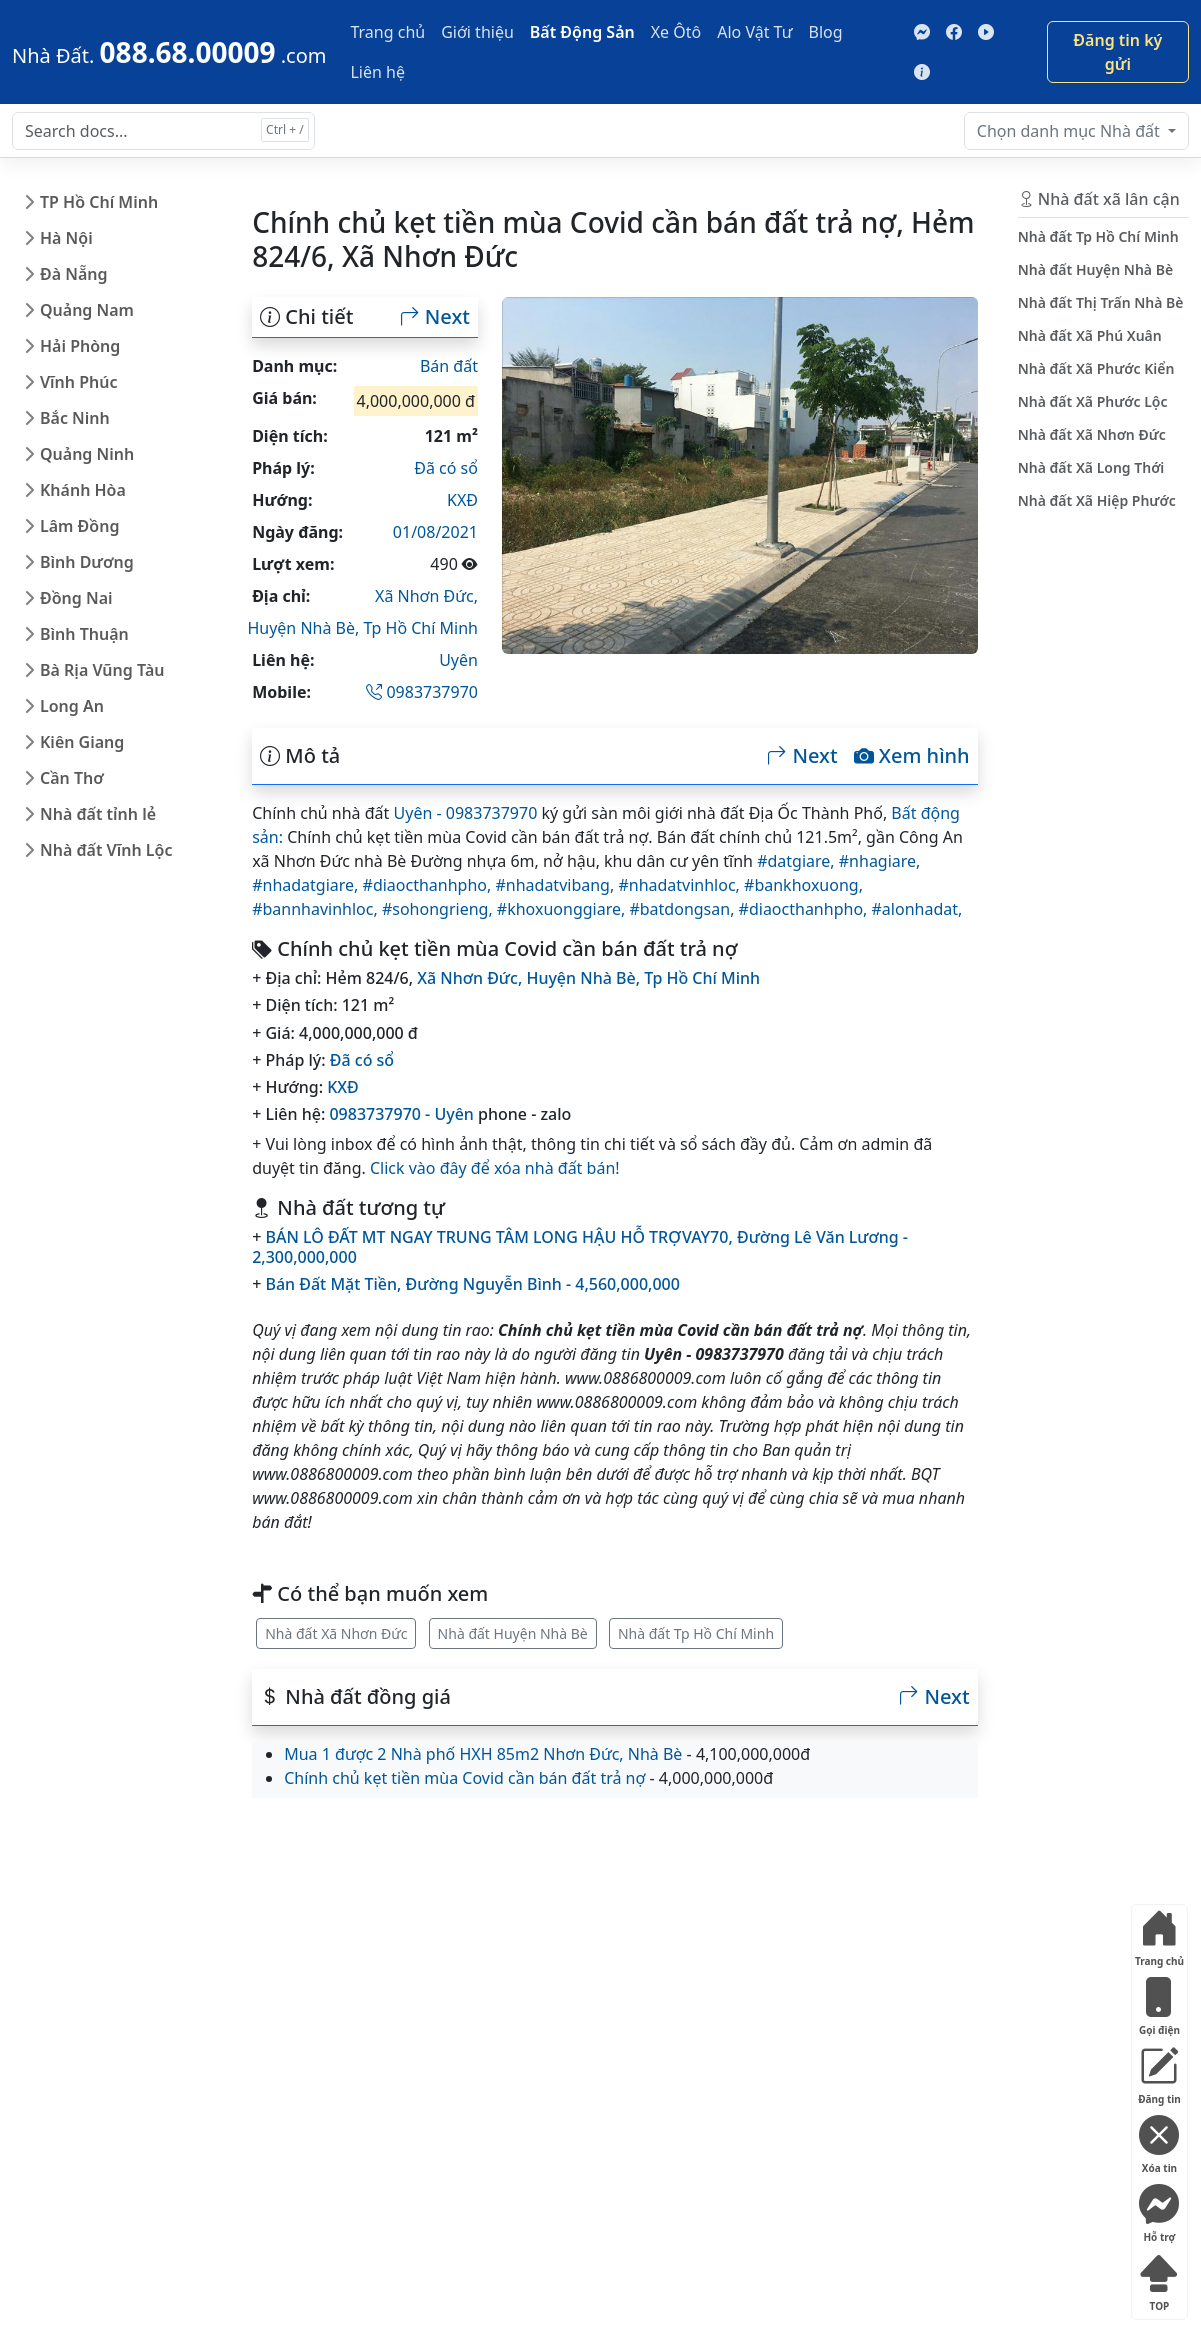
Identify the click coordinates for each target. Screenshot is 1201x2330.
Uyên (458, 660)
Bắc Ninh (75, 418)
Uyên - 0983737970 (466, 813)
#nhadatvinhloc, (681, 885)
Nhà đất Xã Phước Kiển (1096, 368)
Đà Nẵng (74, 274)
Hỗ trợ (1159, 2209)
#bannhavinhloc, (317, 909)
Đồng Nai (76, 598)
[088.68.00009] (169, 52)
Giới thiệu (477, 32)
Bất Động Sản (582, 32)
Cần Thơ (72, 778)
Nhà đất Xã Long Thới (1091, 467)
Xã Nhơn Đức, (426, 596)
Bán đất (449, 366)
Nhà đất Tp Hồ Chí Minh (696, 1633)
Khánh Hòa (83, 490)
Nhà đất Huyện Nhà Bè (513, 1633)
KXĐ (462, 500)
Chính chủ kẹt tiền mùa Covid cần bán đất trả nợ (464, 1778)
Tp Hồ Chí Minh (420, 628)
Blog (826, 32)
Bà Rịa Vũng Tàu (102, 670)
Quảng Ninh (87, 454)
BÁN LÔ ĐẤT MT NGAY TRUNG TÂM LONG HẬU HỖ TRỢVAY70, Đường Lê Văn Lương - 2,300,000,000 (580, 1246)
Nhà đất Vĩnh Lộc (106, 850)
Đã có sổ (446, 468)
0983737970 (422, 692)
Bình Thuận (84, 634)
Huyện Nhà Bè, (305, 628)
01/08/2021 (435, 532)
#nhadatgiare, (307, 885)
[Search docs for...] (163, 131)
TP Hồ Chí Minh (99, 202)
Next (435, 317)
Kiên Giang (82, 742)
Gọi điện (1159, 2002)
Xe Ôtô (676, 32)
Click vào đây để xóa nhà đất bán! (495, 1168)
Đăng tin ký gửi (1117, 52)
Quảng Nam (87, 310)
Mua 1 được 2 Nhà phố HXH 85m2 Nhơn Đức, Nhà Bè (483, 1754)
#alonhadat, (917, 909)
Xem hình (912, 756)
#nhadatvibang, (556, 885)
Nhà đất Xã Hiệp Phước (1097, 500)
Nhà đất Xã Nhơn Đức (336, 1633)
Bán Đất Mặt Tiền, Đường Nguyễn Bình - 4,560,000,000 (472, 1284)
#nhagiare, (880, 861)
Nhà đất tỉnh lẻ (98, 814)
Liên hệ (377, 72)
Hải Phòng (80, 346)
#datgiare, (798, 861)
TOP (1159, 2278)
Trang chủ (387, 32)
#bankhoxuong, (803, 885)
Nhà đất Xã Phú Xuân (1090, 335)
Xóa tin (1159, 2140)
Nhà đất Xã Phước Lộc (1093, 401)
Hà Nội (66, 238)
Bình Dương (87, 562)
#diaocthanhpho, (429, 885)
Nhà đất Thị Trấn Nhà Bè (1101, 302)
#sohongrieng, (439, 909)
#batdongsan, (683, 909)
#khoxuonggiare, (563, 909)
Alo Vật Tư (754, 32)
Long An (72, 706)
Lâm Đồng (79, 526)
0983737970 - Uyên (401, 1114)
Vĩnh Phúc (79, 382)
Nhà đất (1070, 131)
